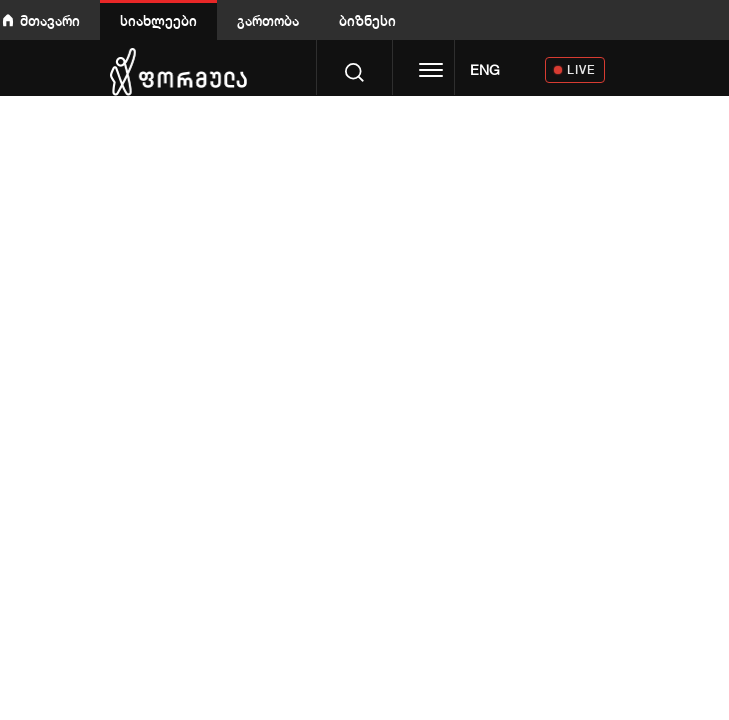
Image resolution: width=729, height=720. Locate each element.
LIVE (581, 69)
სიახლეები (158, 20)
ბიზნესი (367, 20)
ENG (485, 70)
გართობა (268, 20)
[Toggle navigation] (431, 72)
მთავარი (50, 20)
